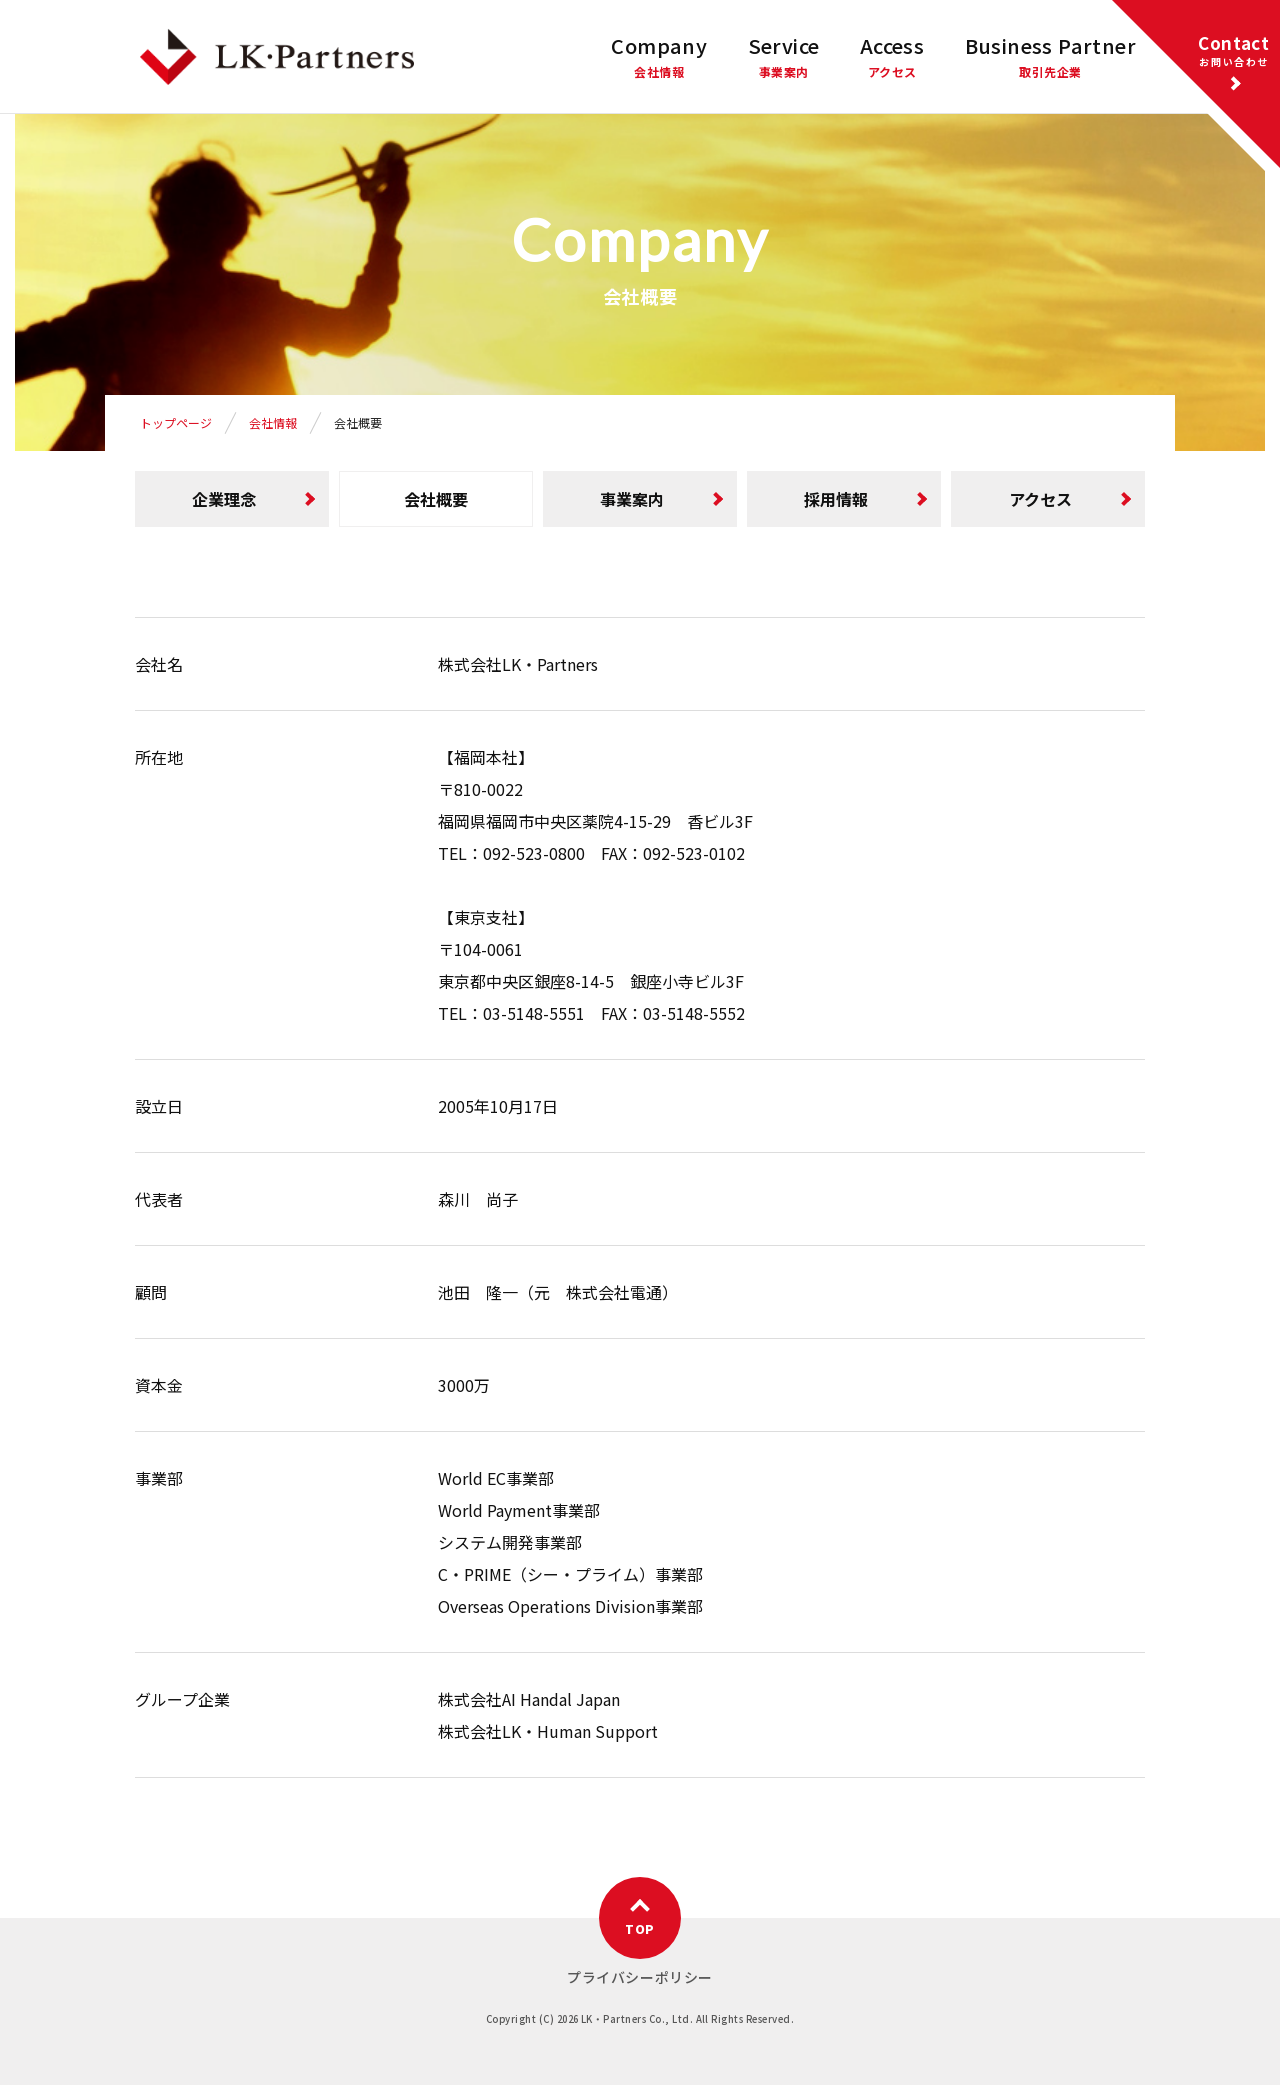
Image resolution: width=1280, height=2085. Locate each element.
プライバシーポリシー (640, 1977)
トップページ (176, 422)
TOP (639, 1928)
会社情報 (273, 422)
